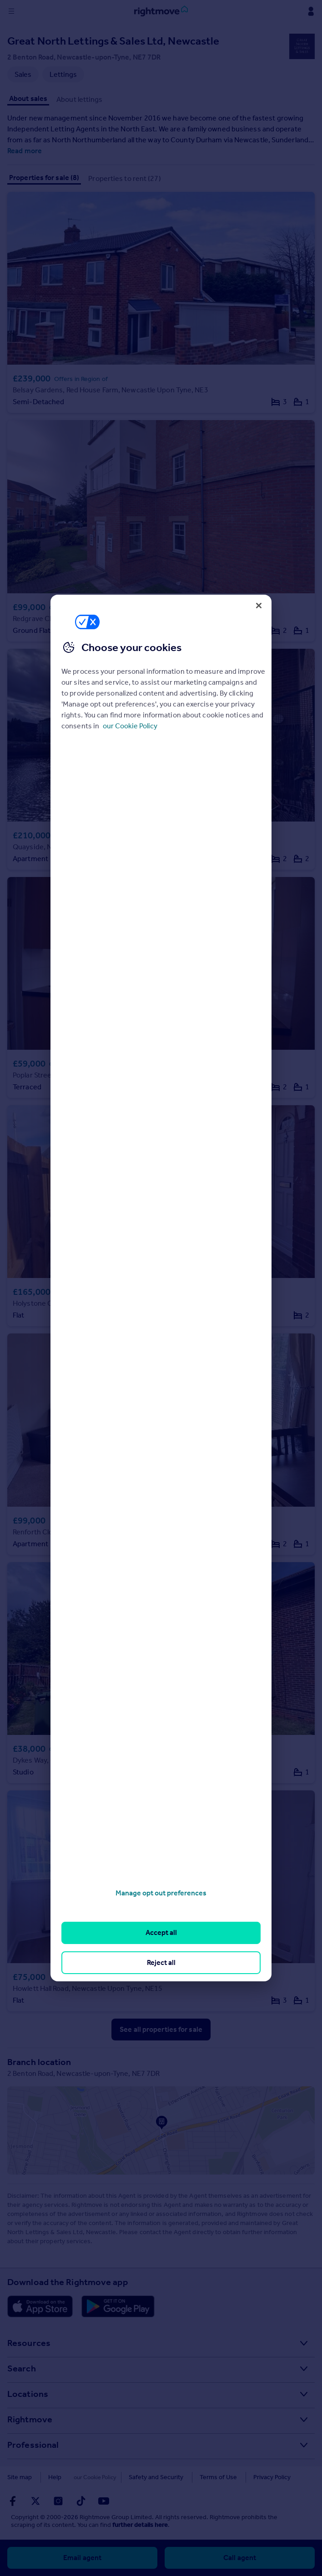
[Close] (259, 606)
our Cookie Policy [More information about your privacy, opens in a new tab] (130, 726)
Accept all (161, 1932)
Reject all (161, 1962)
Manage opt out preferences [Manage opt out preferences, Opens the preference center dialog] (161, 1893)
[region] (161, 1288)
